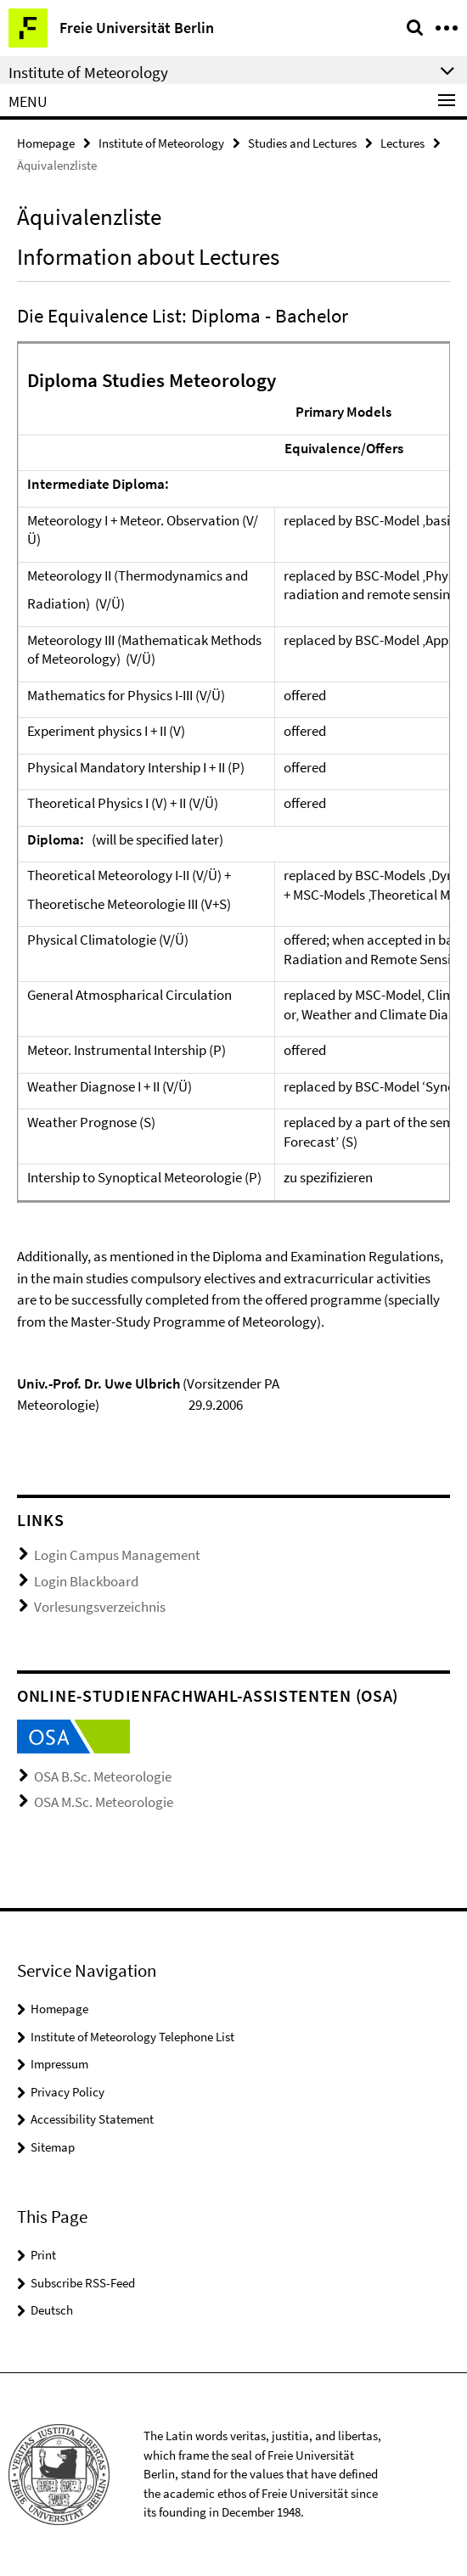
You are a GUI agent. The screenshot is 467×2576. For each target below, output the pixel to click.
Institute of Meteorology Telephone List (132, 2037)
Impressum (59, 2064)
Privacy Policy (67, 2092)
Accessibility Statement (92, 2119)
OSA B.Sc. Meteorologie (103, 1776)
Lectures (402, 143)
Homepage (46, 143)
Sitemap (53, 2147)
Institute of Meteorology (161, 143)
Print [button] (43, 2255)
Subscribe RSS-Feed (83, 2283)
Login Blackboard (86, 1581)
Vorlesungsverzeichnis (100, 1606)
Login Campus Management (117, 1555)
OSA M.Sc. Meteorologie (103, 1802)
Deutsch (52, 2310)
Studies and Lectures (302, 143)
